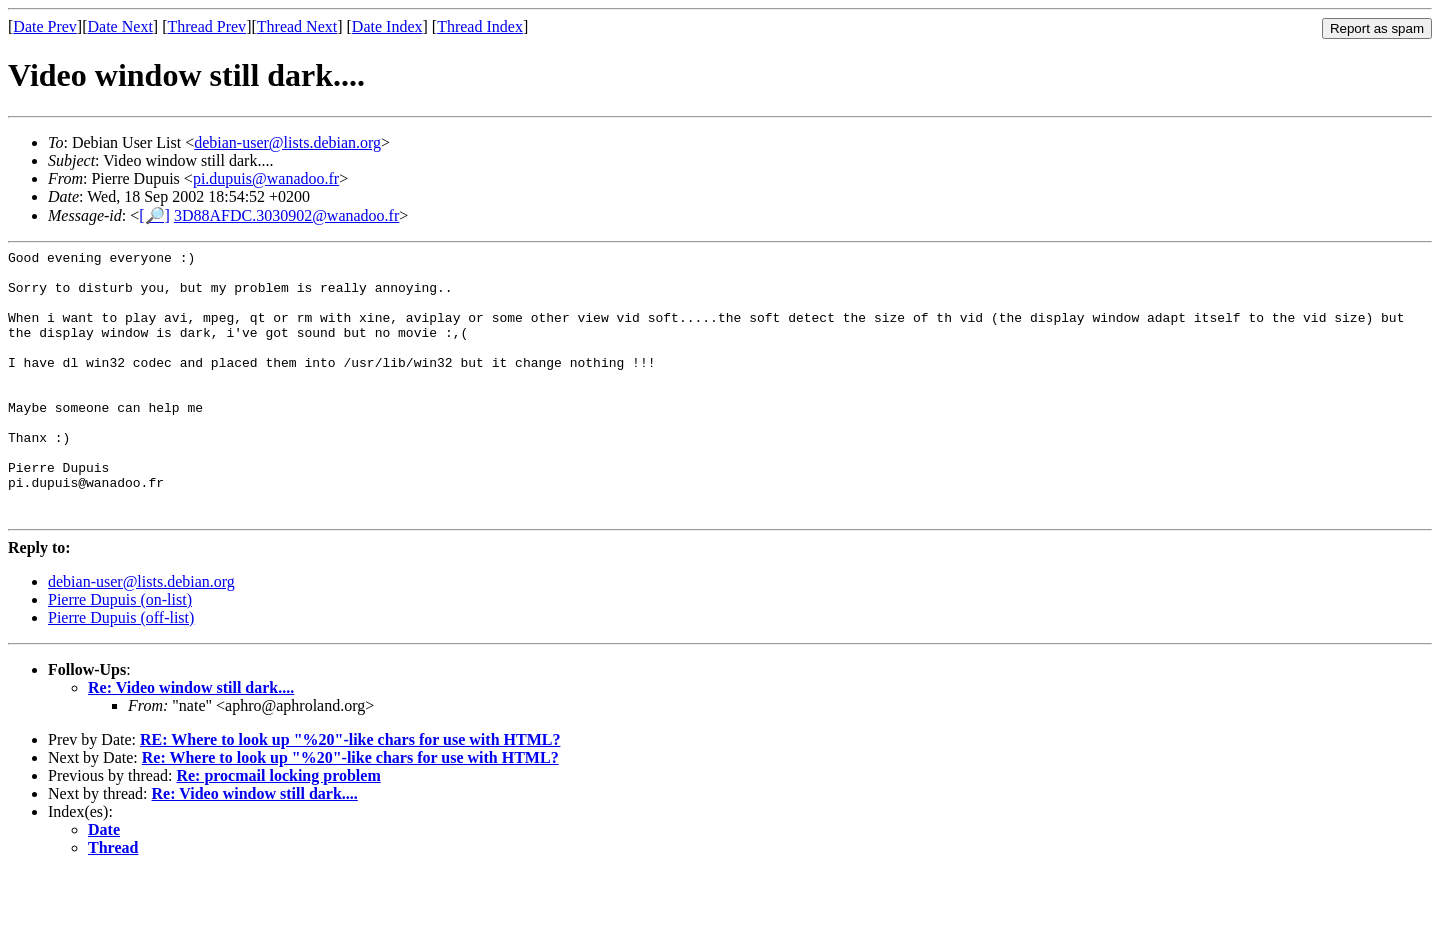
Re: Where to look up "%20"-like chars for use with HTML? (350, 811)
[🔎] (154, 215)
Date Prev (45, 26)
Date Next (120, 26)
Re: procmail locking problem (278, 829)
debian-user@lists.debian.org (287, 142)
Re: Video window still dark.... (191, 741)
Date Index (387, 26)
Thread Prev (206, 26)
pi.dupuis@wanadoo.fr (266, 178)
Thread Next (297, 26)
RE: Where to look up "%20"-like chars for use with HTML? (350, 793)
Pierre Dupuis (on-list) (120, 653)
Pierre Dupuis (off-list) (121, 671)
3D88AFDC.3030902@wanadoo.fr (286, 215)
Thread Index (480, 26)
